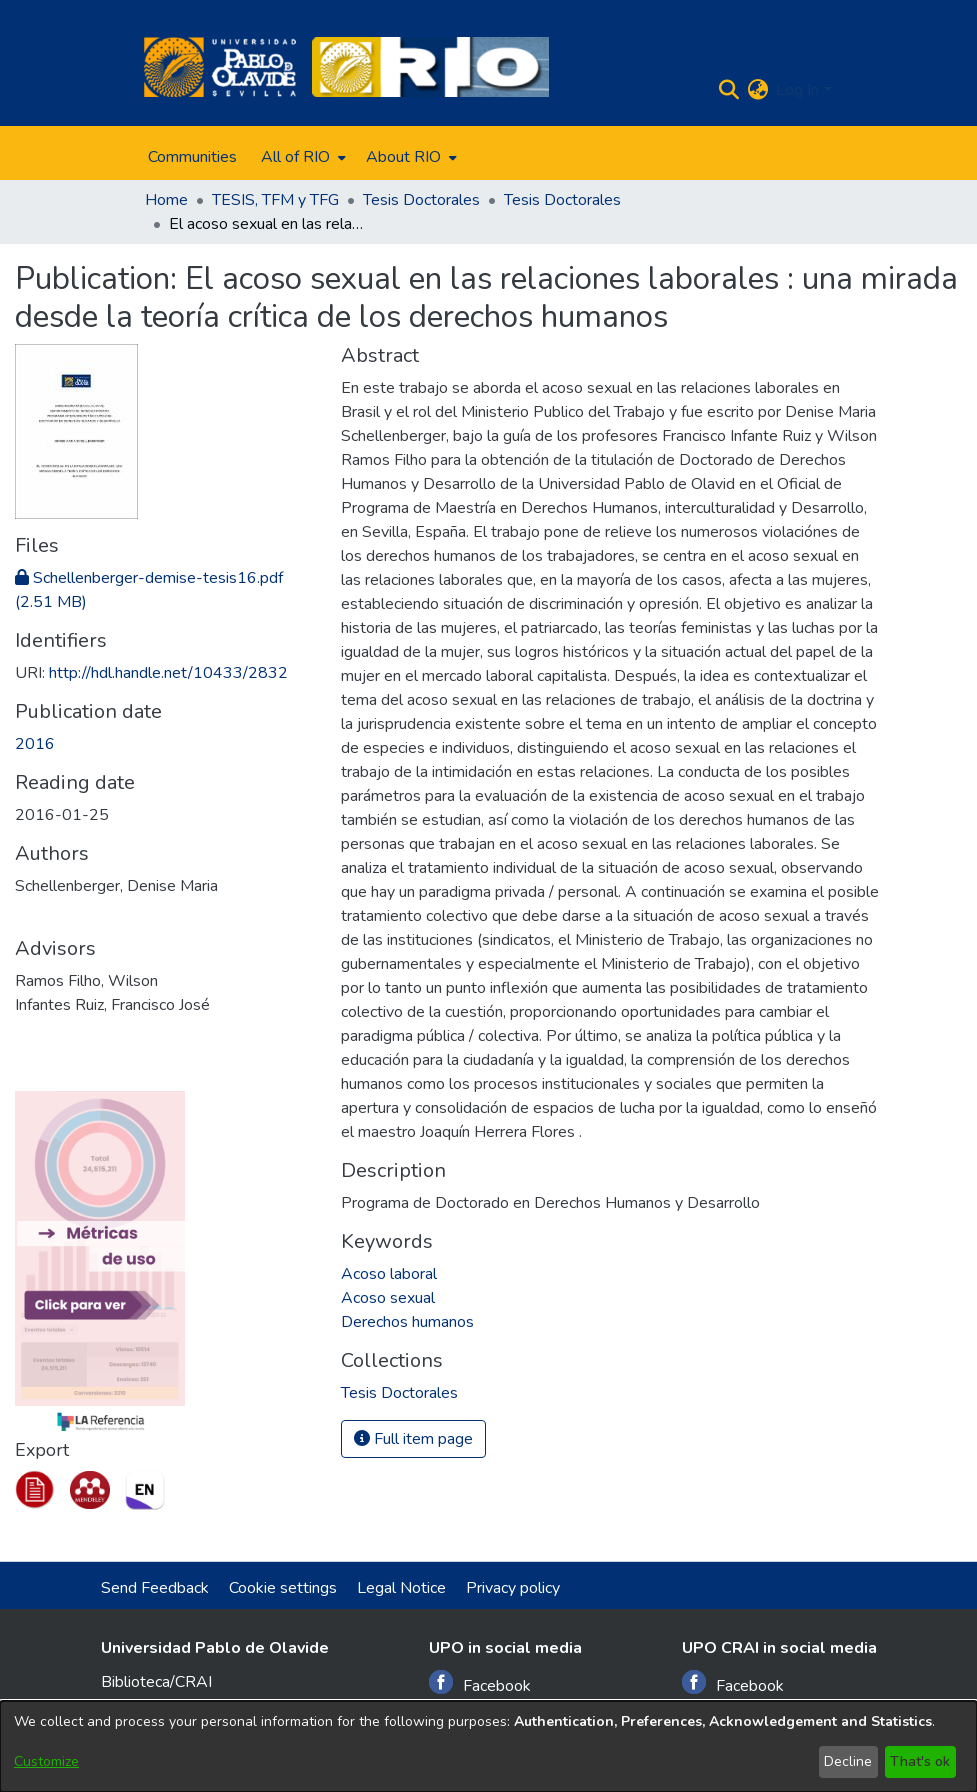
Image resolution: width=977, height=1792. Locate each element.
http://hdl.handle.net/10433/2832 (168, 673)
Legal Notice (401, 1588)
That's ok (920, 1761)
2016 (35, 744)
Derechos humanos (407, 1322)
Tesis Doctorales (421, 200)
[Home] (220, 67)
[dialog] (488, 1746)
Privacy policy (513, 1588)
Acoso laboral (389, 1274)
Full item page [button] (413, 1439)
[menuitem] (301, 157)
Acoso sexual (388, 1298)
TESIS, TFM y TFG (275, 200)
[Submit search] (728, 90)
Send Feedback (155, 1588)
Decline (848, 1761)
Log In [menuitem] (797, 90)
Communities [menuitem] (192, 157)
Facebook (480, 1683)
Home (166, 200)
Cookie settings (283, 1588)
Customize (46, 1761)
